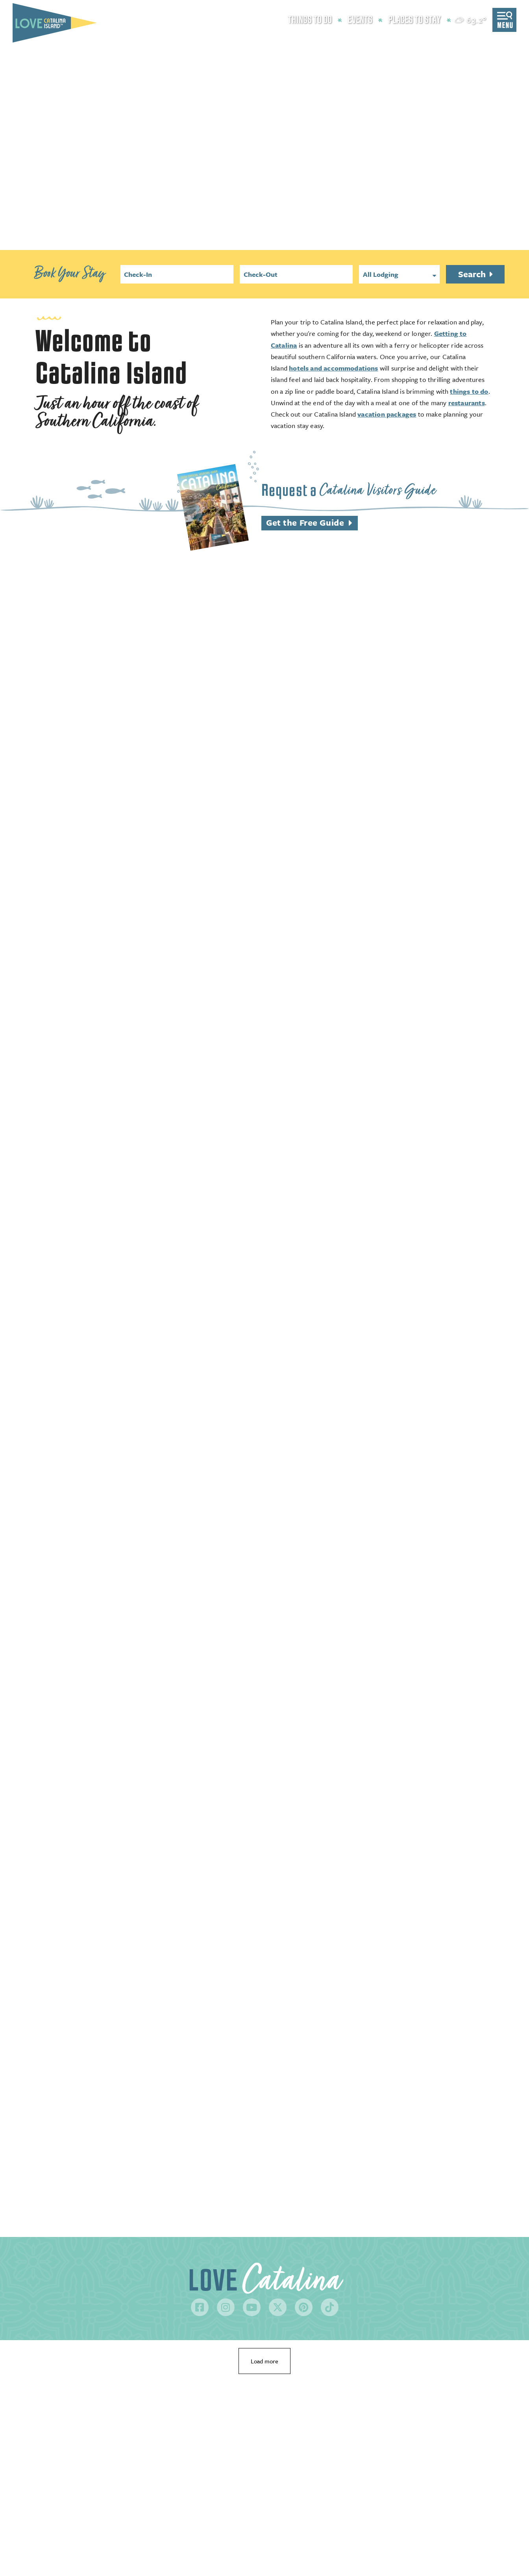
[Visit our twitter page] (278, 2307)
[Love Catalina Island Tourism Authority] (55, 23)
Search (473, 274)
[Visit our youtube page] (252, 2307)
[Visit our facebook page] (200, 2307)
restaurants (466, 403)
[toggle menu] (504, 20)
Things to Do (310, 20)
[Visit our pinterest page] (304, 2307)
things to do (469, 391)
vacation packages (386, 414)
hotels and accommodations (333, 368)
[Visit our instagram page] (226, 2307)
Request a (348, 490)
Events (360, 20)
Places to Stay (414, 20)
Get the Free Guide (305, 522)
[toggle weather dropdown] (470, 20)
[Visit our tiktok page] (329, 2307)
